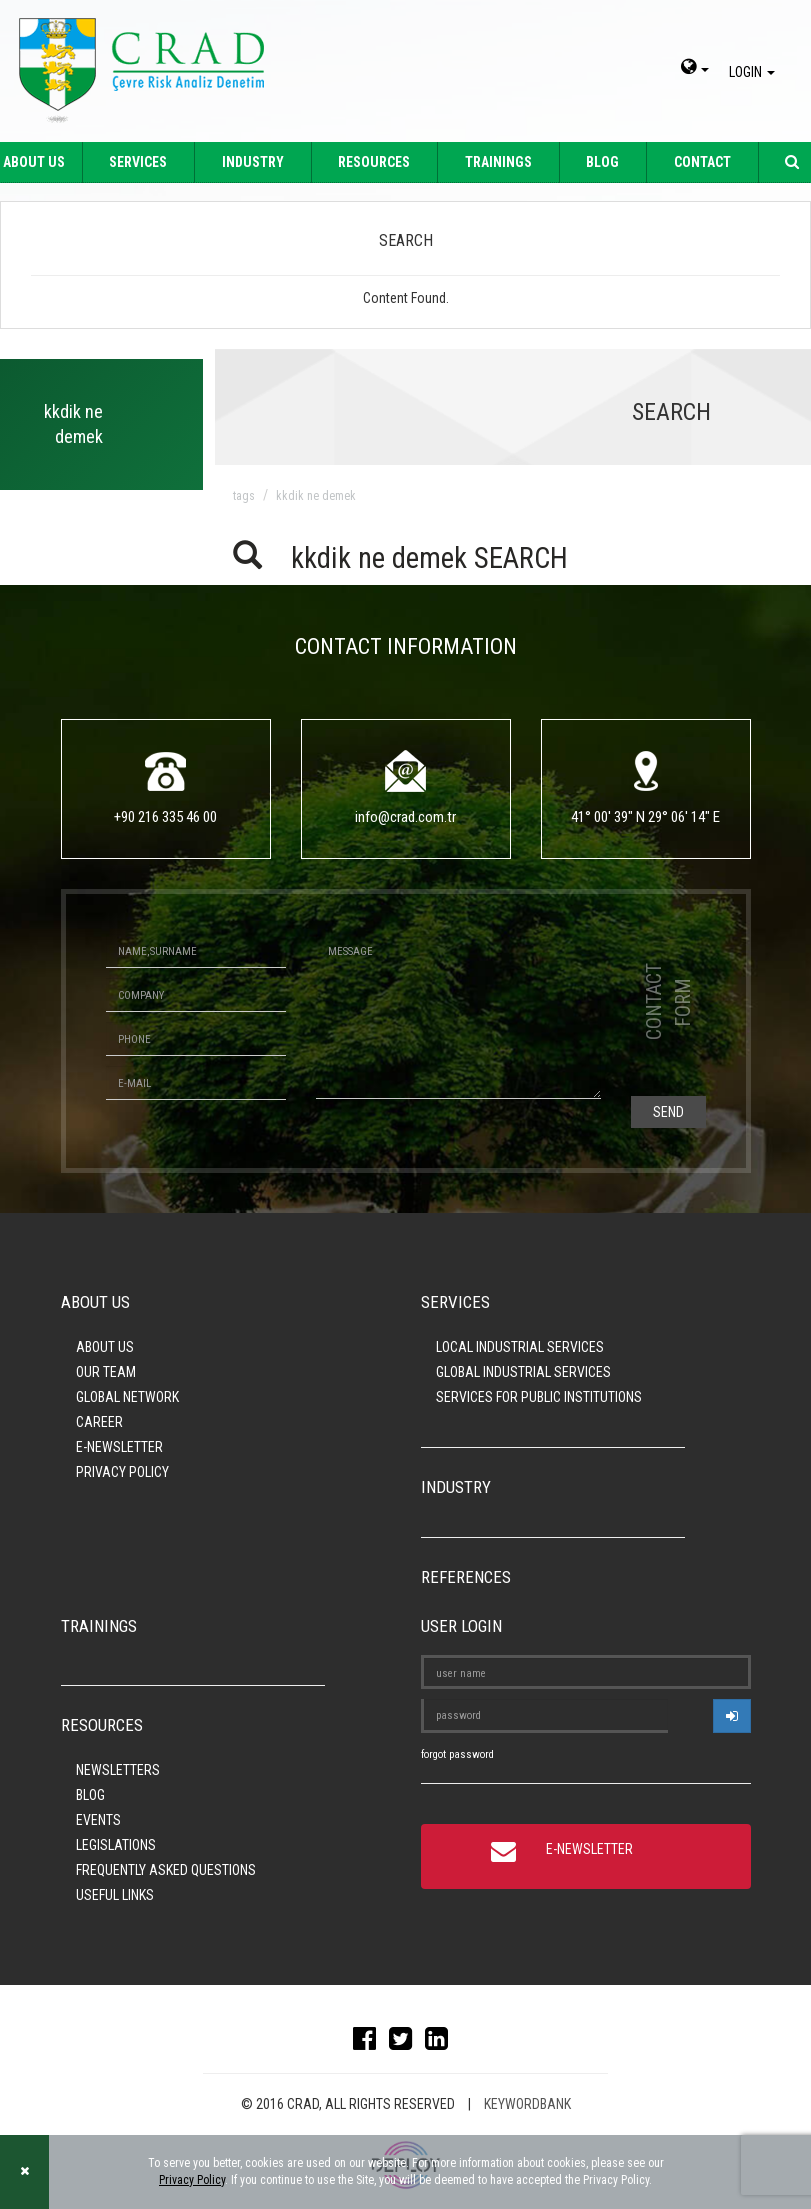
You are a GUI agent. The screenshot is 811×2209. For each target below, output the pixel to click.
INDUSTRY (253, 162)
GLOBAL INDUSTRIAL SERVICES (523, 1372)
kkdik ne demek (316, 496)
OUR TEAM (106, 1372)
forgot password (457, 1754)
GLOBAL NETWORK (127, 1397)
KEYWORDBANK (527, 2104)
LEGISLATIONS (116, 1845)
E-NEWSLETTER (119, 1447)
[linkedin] (441, 2043)
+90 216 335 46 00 (165, 817)
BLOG (602, 162)
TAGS (244, 496)
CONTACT (702, 162)
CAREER (99, 1422)
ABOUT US (105, 1347)
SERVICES (138, 162)
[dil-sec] (695, 69)
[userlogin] (732, 1716)
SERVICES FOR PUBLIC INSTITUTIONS (539, 1397)
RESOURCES (374, 162)
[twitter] (405, 2043)
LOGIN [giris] (755, 72)
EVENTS (98, 1820)
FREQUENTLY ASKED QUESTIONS (166, 1870)
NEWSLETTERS (118, 1770)
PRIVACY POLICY (122, 1472)
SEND (668, 1112)
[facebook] (369, 2043)
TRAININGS (498, 162)
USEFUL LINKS (115, 1895)
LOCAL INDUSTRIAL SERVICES (520, 1347)
